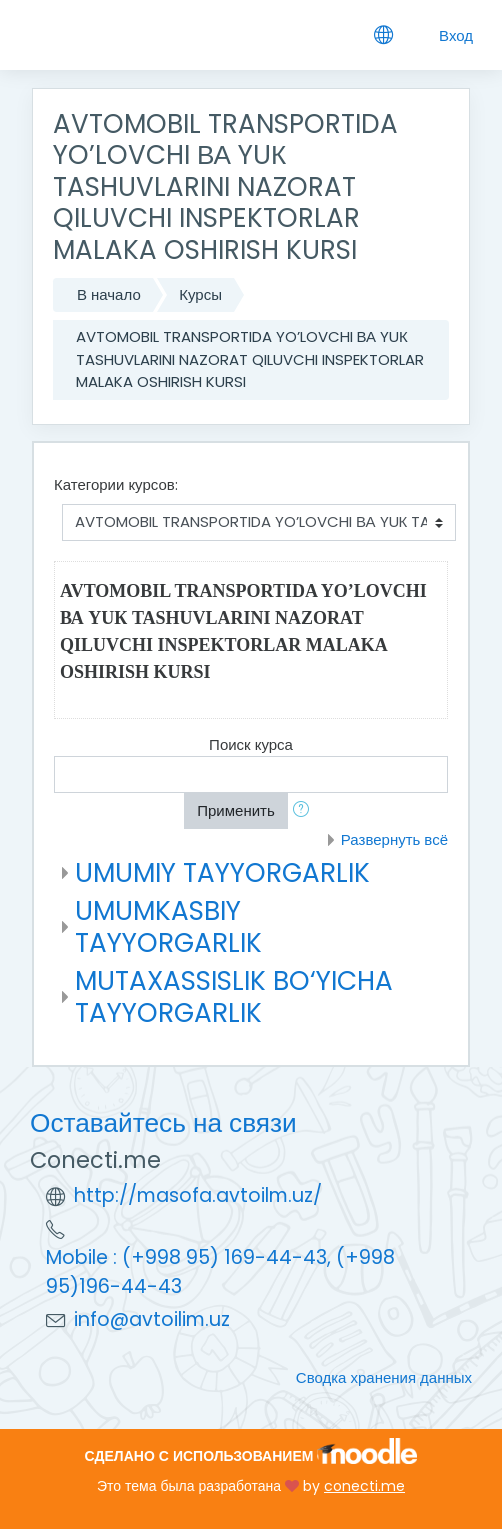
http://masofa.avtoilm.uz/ (198, 1195)
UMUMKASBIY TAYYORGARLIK (168, 926)
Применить (236, 810)
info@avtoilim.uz (152, 1319)
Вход (456, 35)
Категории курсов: (116, 484)
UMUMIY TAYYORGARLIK (222, 872)
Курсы (200, 294)
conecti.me (364, 1486)
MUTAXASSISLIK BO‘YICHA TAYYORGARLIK (234, 996)
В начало (109, 294)
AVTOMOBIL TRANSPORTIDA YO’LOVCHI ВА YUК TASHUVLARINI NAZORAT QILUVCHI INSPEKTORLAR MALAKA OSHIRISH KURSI (250, 359)
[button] (305, 811)
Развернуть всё (394, 839)
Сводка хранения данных (384, 1377)
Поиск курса (251, 744)
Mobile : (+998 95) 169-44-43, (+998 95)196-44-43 (220, 1272)
